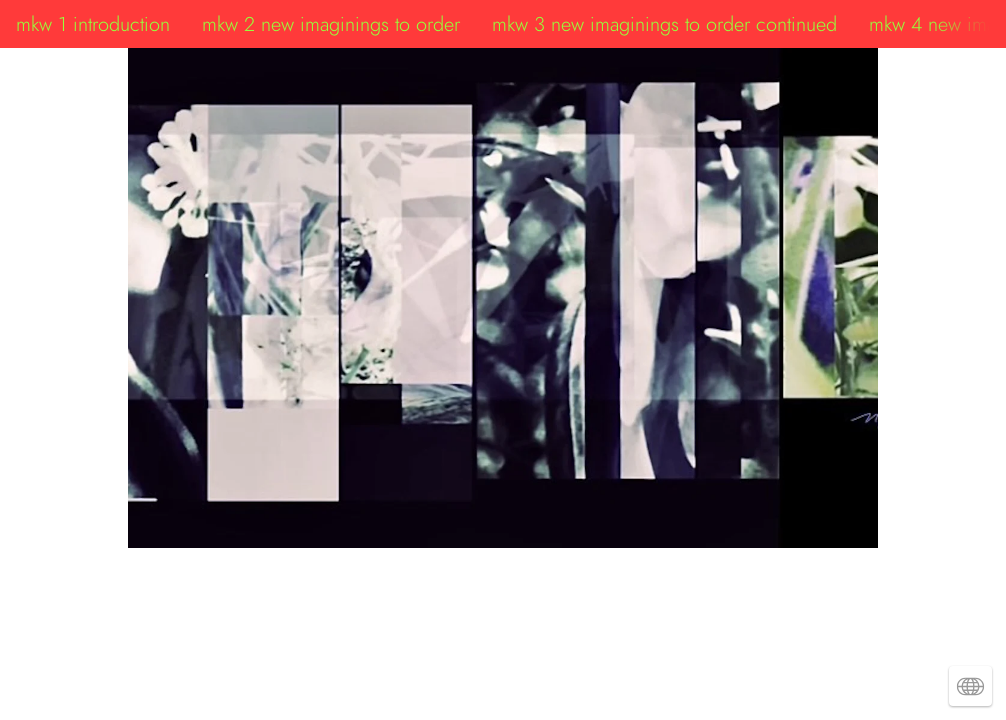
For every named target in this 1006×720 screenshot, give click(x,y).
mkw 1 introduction (93, 24)
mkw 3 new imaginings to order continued (664, 24)
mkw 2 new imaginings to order (331, 24)
